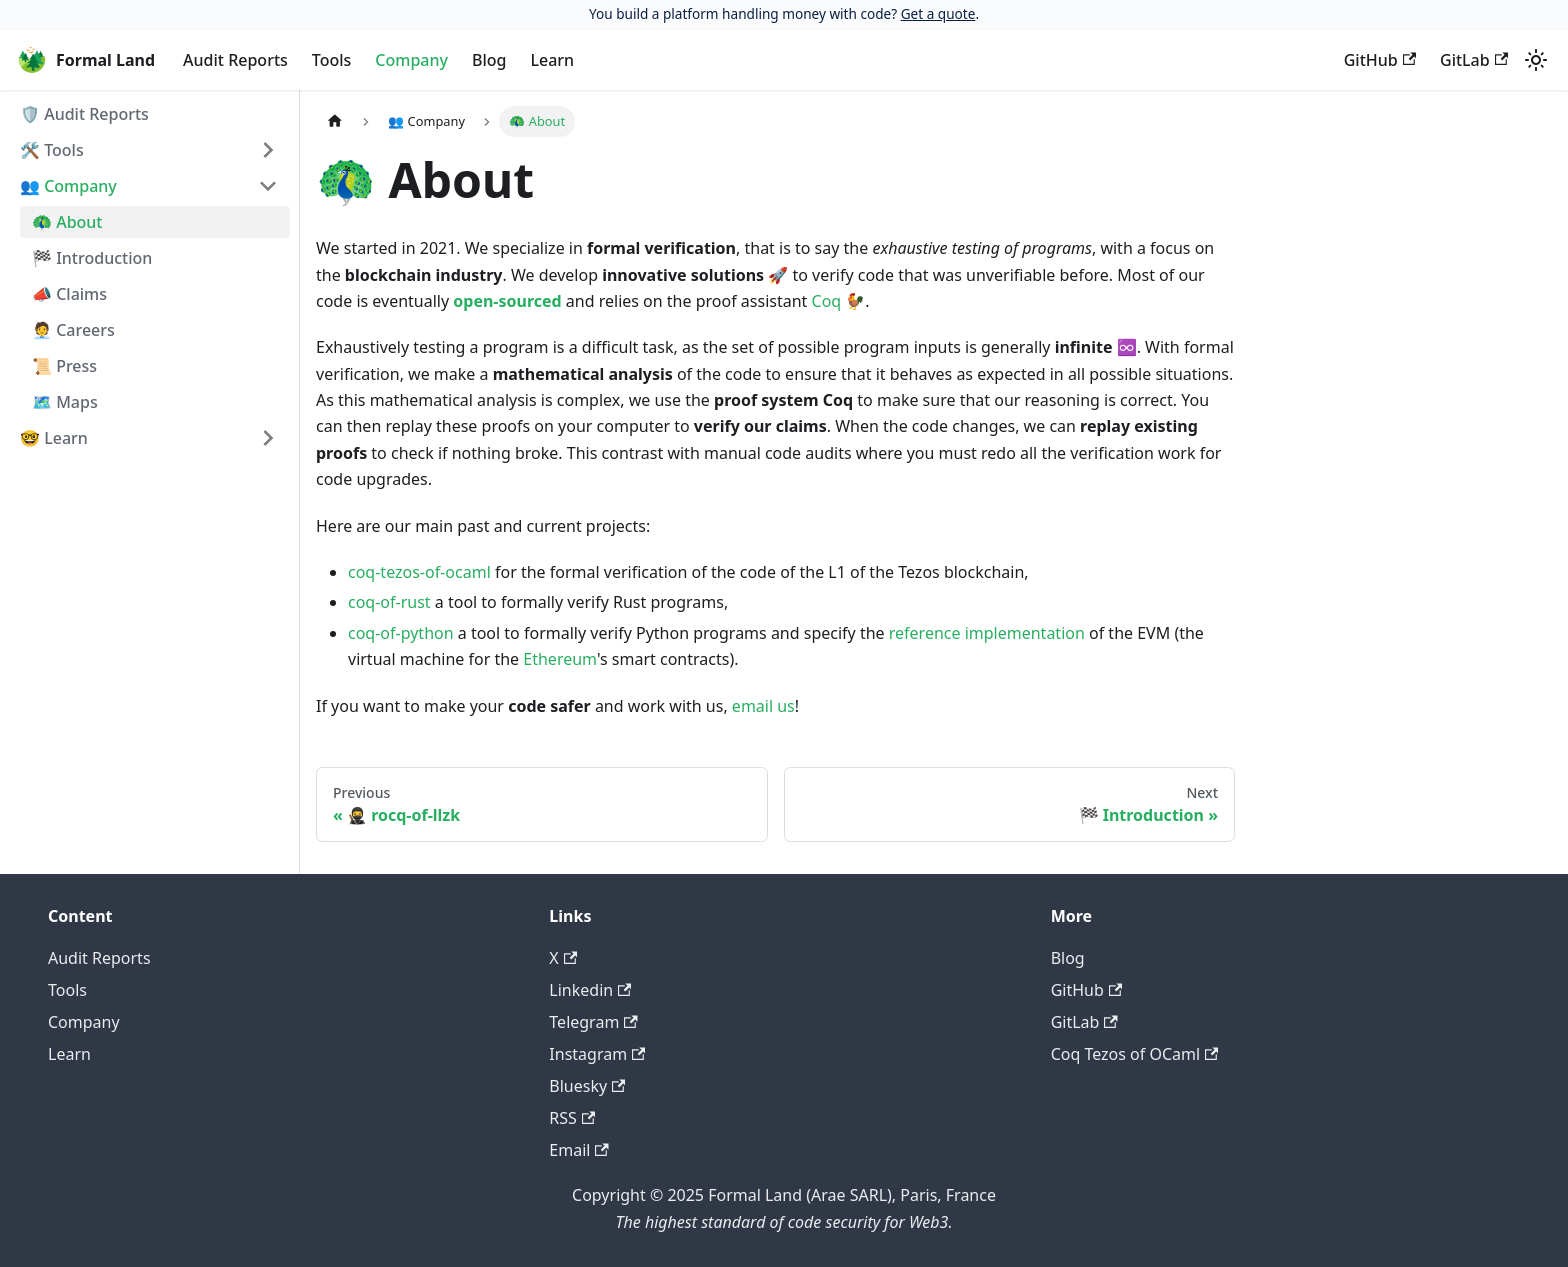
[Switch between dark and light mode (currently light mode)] (1536, 60)
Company (411, 60)
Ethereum (560, 659)
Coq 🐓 (839, 301)
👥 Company (68, 186)
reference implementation (987, 633)
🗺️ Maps (65, 402)
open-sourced (507, 301)
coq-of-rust (389, 602)
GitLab (1474, 60)
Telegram (593, 1022)
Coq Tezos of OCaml (1135, 1054)
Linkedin (590, 990)
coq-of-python (401, 633)
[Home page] (335, 121)
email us (763, 706)
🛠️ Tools (52, 150)
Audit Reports (235, 60)
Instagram (597, 1054)
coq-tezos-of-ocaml (419, 572)
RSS (572, 1118)
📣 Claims (69, 294)
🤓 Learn (54, 438)
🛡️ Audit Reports (84, 114)
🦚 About (67, 222)
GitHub (1380, 60)
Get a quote (938, 13)
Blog (489, 60)
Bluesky (587, 1086)
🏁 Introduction (92, 258)
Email (578, 1150)
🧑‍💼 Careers (73, 330)
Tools (332, 60)
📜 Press (64, 366)
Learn (552, 60)
